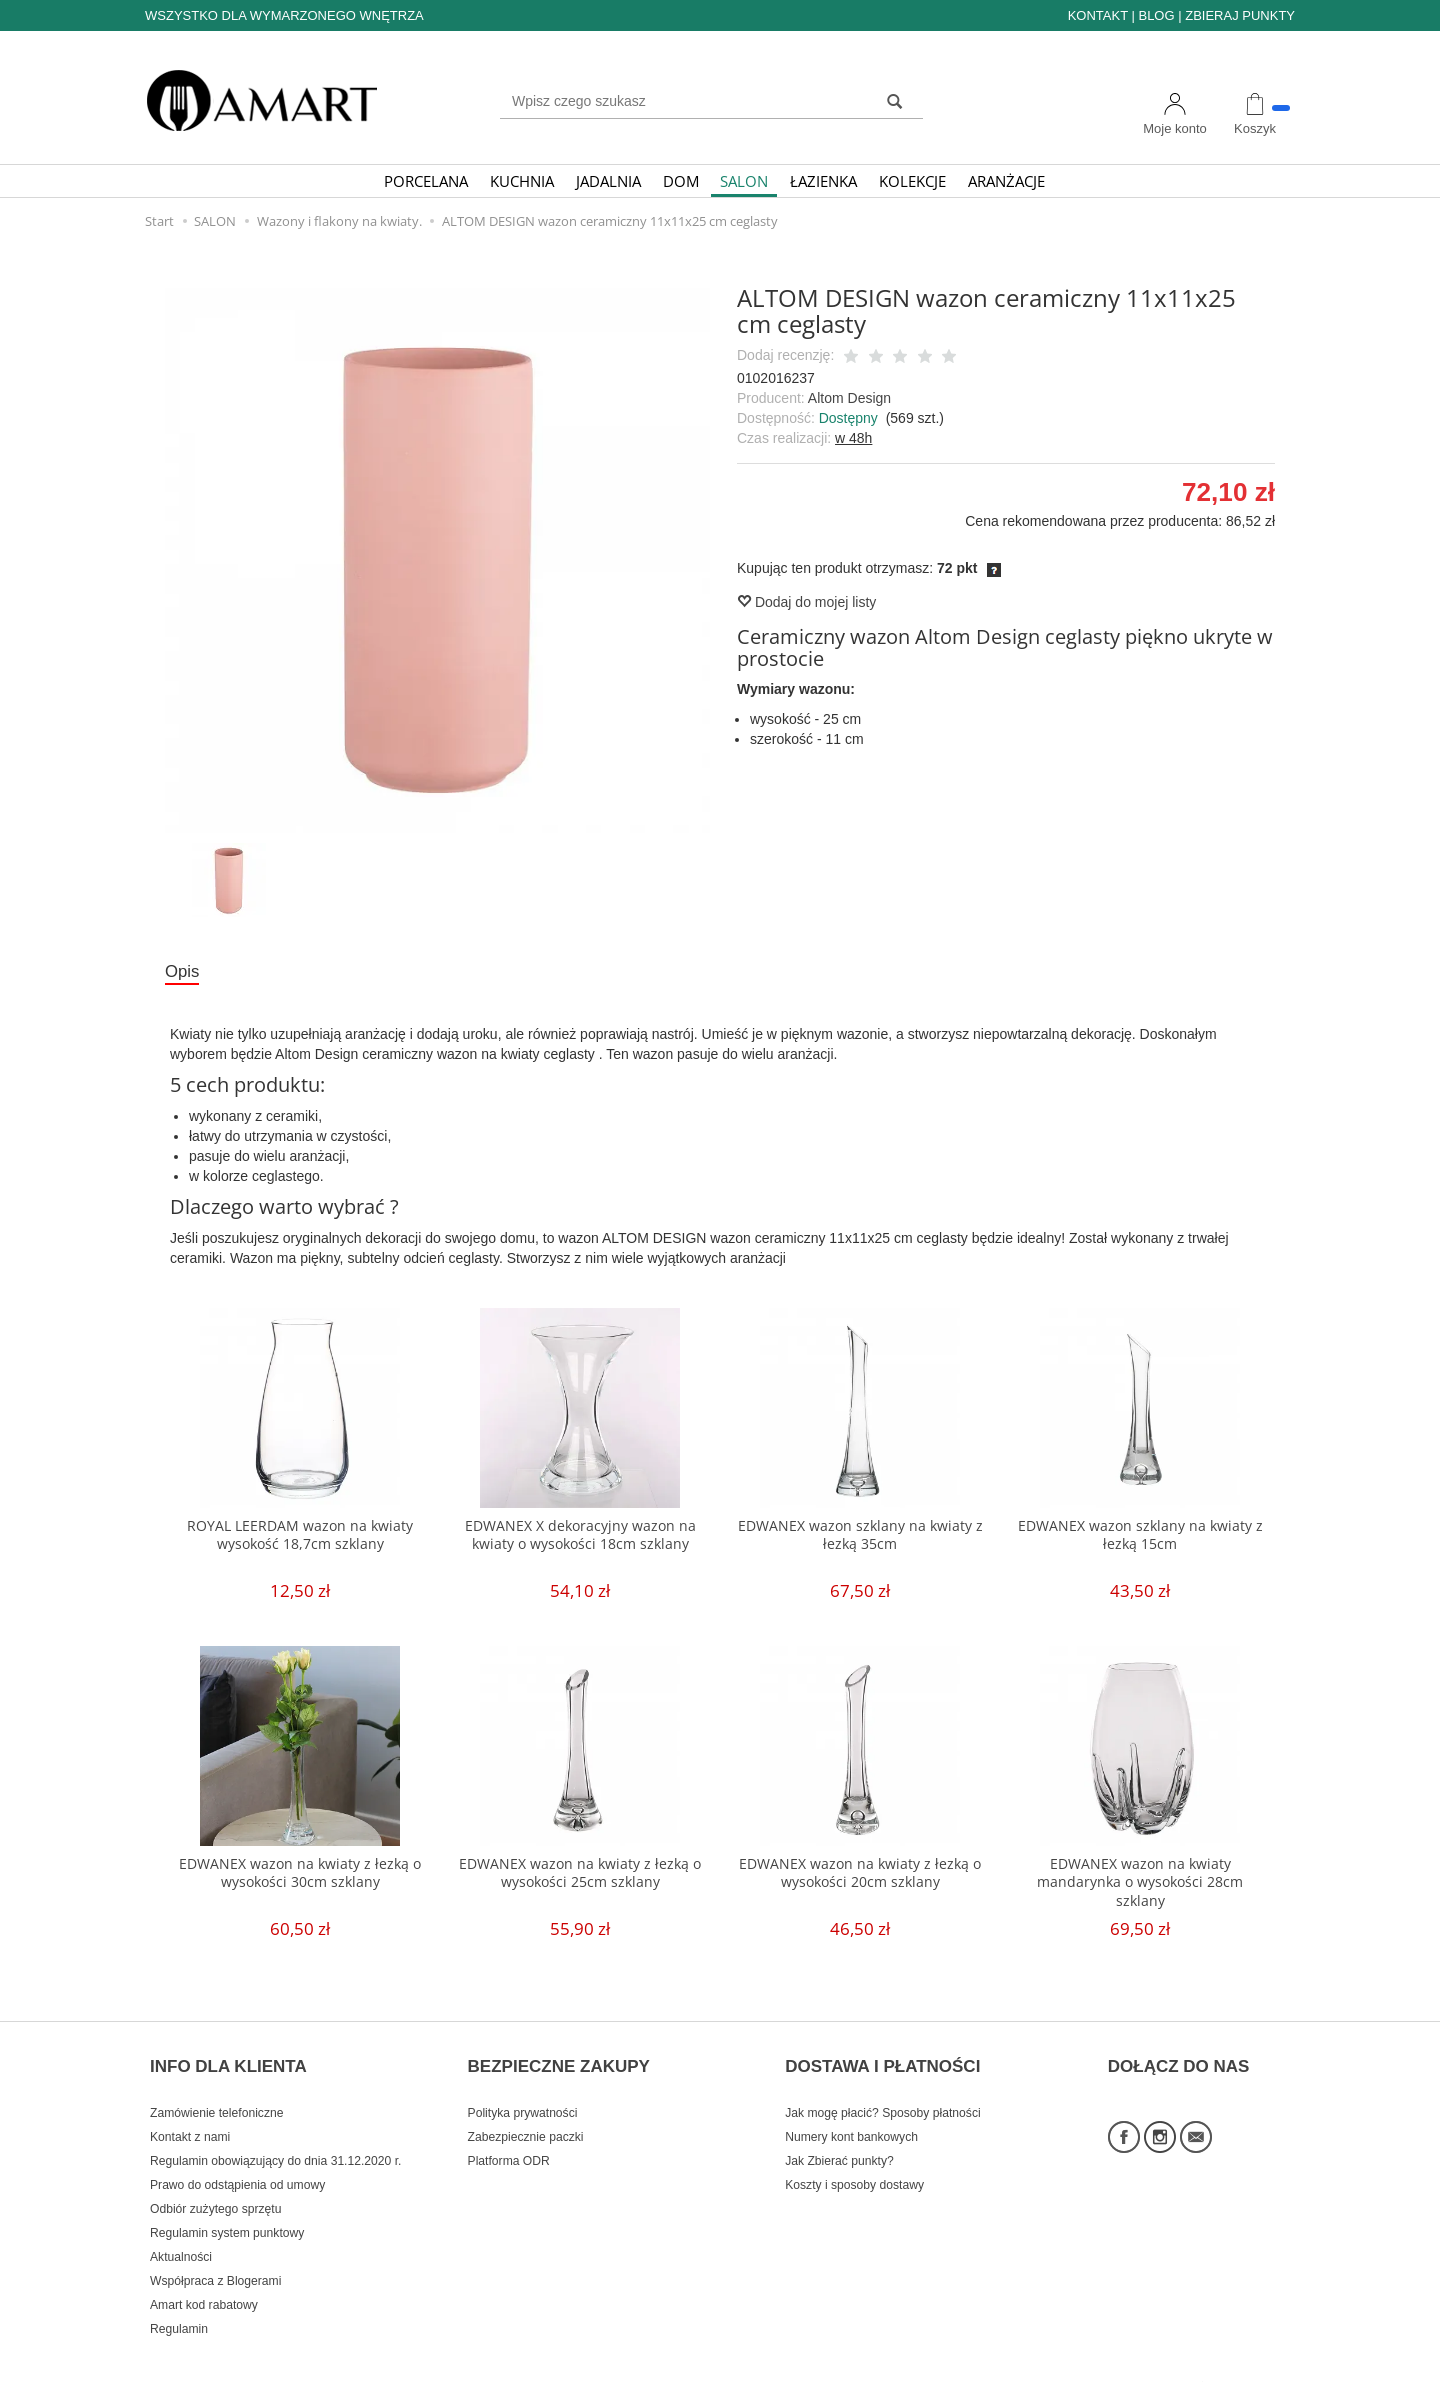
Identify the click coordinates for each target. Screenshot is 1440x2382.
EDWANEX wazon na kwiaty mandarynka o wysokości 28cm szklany (1140, 1886)
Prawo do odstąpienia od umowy (237, 2161)
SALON (744, 181)
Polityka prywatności (523, 2089)
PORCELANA (426, 181)
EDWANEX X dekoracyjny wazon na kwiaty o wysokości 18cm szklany (580, 1538)
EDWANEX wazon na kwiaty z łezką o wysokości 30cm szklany (300, 1876)
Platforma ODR (509, 2137)
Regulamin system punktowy (227, 2209)
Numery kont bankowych (851, 2113)
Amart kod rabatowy (204, 2281)
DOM (681, 181)
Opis (185, 973)
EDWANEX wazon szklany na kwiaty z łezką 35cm (860, 1538)
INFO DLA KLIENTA (228, 2055)
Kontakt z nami (190, 2113)
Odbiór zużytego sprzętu (215, 2185)
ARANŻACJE (1006, 181)
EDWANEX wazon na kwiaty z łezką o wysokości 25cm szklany (580, 1876)
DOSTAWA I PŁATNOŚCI (882, 2055)
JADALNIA (608, 181)
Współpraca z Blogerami (215, 2257)
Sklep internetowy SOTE (1232, 2361)
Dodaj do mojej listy (806, 602)
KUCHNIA (522, 181)
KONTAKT (1098, 15)
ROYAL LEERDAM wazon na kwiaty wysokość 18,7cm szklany (300, 1538)
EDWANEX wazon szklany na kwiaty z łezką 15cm (1140, 1538)
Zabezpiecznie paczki (526, 2113)
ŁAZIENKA (823, 181)
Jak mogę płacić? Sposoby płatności (882, 2089)
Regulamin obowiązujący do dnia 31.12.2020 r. (275, 2137)
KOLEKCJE (912, 181)
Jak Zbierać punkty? (839, 2137)
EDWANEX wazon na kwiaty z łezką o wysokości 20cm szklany (860, 1876)
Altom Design (849, 398)
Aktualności (181, 2233)
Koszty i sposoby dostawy (854, 2161)
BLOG (1156, 15)
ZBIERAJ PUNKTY (1240, 15)
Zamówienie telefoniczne (216, 2089)
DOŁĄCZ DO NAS (1179, 2055)
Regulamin (179, 2305)
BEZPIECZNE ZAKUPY (559, 2055)
